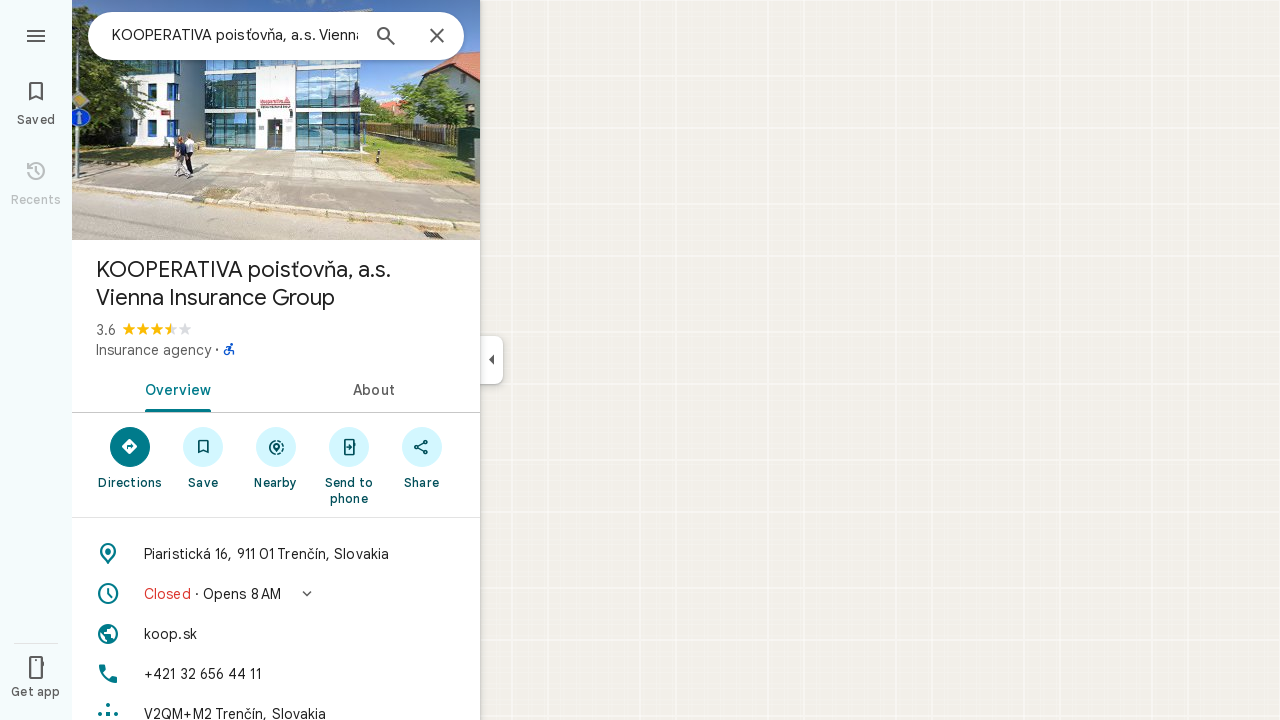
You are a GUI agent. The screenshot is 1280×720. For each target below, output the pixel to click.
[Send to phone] (348, 465)
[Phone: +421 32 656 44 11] (276, 674)
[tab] (174, 388)
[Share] (421, 457)
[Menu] (36, 34)
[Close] (437, 37)
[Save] (203, 457)
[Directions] (130, 457)
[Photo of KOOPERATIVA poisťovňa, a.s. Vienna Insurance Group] (276, 120)
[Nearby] (276, 457)
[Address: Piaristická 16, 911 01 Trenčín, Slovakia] (276, 554)
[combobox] (235, 35)
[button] (276, 594)
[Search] (386, 38)
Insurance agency (153, 350)
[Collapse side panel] (491, 360)
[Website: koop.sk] (276, 634)
